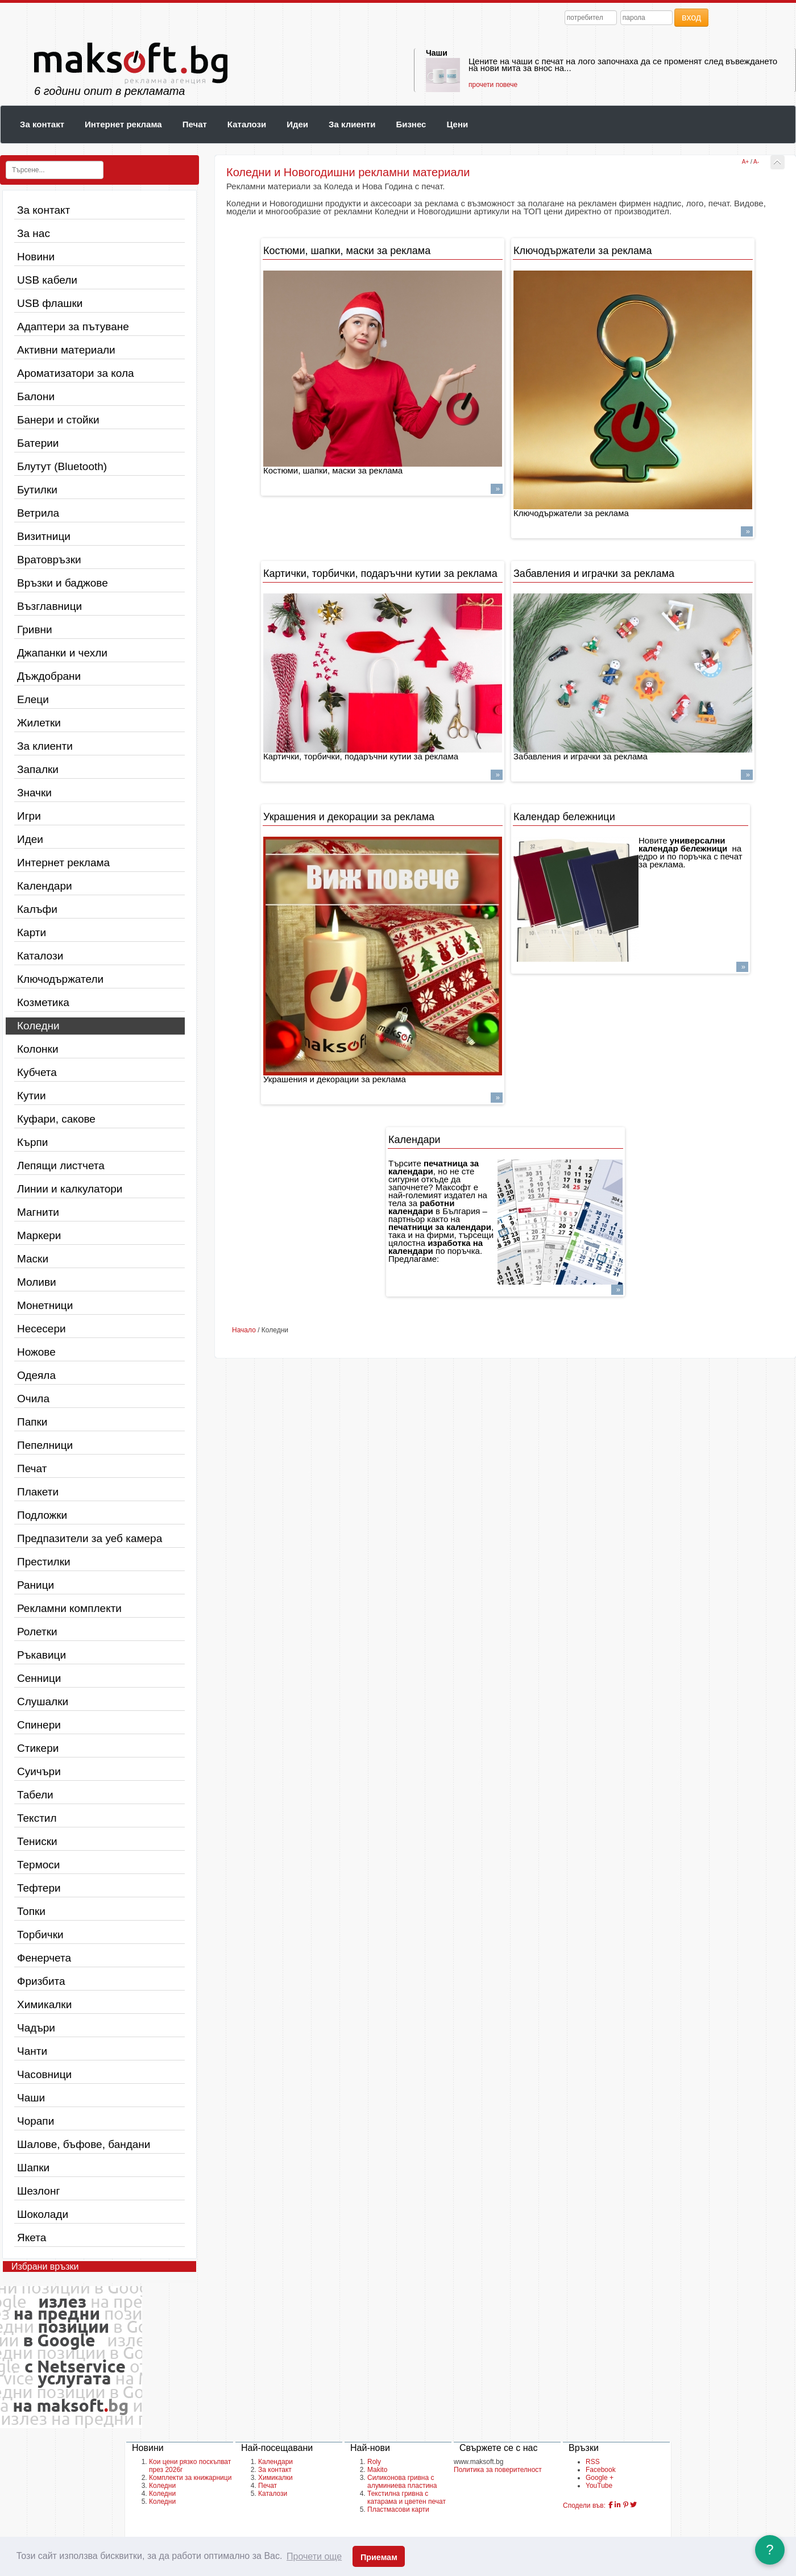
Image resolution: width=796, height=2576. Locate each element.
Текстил (37, 1818)
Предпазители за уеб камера (89, 1538)
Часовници (44, 2074)
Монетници (45, 1305)
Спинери (39, 1725)
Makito (377, 2470)
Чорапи (35, 2121)
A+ (745, 162)
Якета (31, 2237)
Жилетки (39, 723)
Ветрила (38, 513)
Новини (36, 257)
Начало (244, 1330)
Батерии (38, 443)
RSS (593, 2462)
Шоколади (42, 2214)
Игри (29, 816)
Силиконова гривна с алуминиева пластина (402, 2482)
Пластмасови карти (398, 2509)
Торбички (40, 1935)
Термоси (38, 1865)
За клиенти (352, 124)
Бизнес (411, 124)
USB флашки (49, 303)
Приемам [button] (378, 2557)
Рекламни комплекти (69, 1608)
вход (691, 17)
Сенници (39, 1678)
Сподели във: (584, 2505)
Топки (31, 1911)
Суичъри (39, 1771)
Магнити (38, 1212)
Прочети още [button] (314, 2556)
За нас (33, 233)
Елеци (33, 699)
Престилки (44, 1562)
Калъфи (37, 909)
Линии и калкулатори (69, 1189)
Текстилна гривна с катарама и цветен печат (406, 2498)
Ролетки (37, 1632)
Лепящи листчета (61, 1165)
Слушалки (42, 1701)
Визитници (44, 536)
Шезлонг (38, 2191)
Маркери (39, 1235)
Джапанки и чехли (62, 653)
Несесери (41, 1329)
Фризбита (41, 1981)
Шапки (33, 2168)
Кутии (31, 1096)
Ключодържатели (60, 979)
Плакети (38, 1492)
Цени (457, 124)
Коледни (38, 1026)
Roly (374, 2462)
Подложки (42, 1515)
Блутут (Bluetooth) (62, 466)
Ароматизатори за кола (75, 373)
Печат (195, 124)
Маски (32, 1259)
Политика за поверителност (498, 2470)
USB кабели (47, 280)
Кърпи (32, 1142)
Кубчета (37, 1072)
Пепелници (45, 1445)
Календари (44, 886)
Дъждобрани (49, 676)
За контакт (42, 124)
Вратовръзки (49, 560)
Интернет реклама (123, 124)
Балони (36, 396)
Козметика (43, 1002)
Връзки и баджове (62, 583)
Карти (31, 932)
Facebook (601, 2470)
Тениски (37, 1841)
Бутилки (37, 490)
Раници (35, 1585)
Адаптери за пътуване (73, 327)
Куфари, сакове (56, 1119)
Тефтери (39, 1888)
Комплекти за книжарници (190, 2478)
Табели (35, 1795)
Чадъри (36, 2028)
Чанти (32, 2051)
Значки (34, 793)
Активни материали (66, 350)
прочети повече (493, 85)
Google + (599, 2478)
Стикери (38, 1748)
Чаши (436, 52)
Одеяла (36, 1375)
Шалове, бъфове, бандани (83, 2144)
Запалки (38, 769)
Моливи (36, 1282)
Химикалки (44, 2004)
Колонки (38, 1049)
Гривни (34, 629)
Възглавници (49, 606)
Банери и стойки (58, 420)
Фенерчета (44, 1958)
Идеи (297, 124)
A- (756, 162)
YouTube (599, 2486)
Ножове (36, 1352)
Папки (32, 1422)
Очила (33, 1399)
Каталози (246, 124)
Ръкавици (41, 1655)
